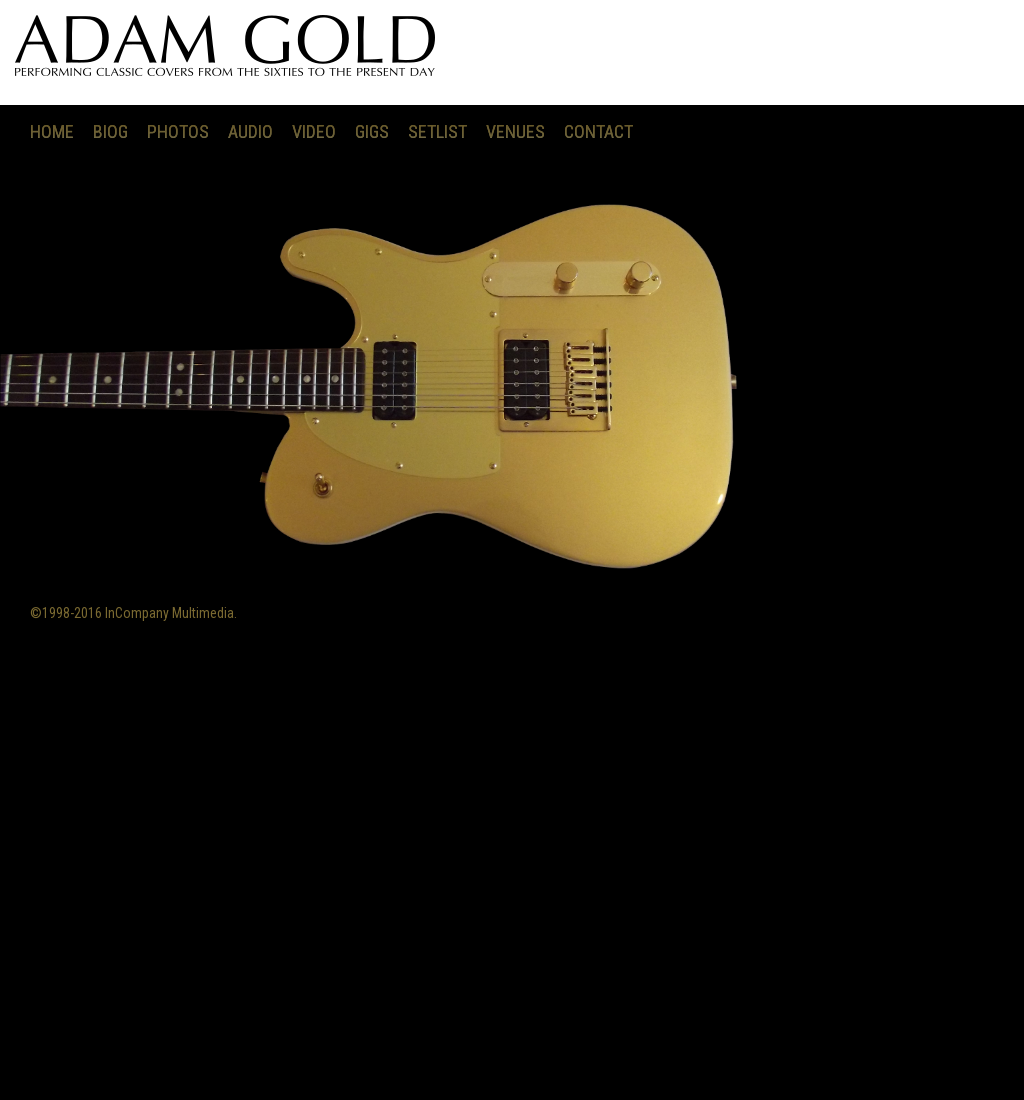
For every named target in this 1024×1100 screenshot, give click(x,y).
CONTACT (598, 131)
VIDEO (314, 131)
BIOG (110, 131)
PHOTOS (178, 131)
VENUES (515, 131)
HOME (52, 131)
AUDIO (250, 131)
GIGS (372, 131)
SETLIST (437, 131)
